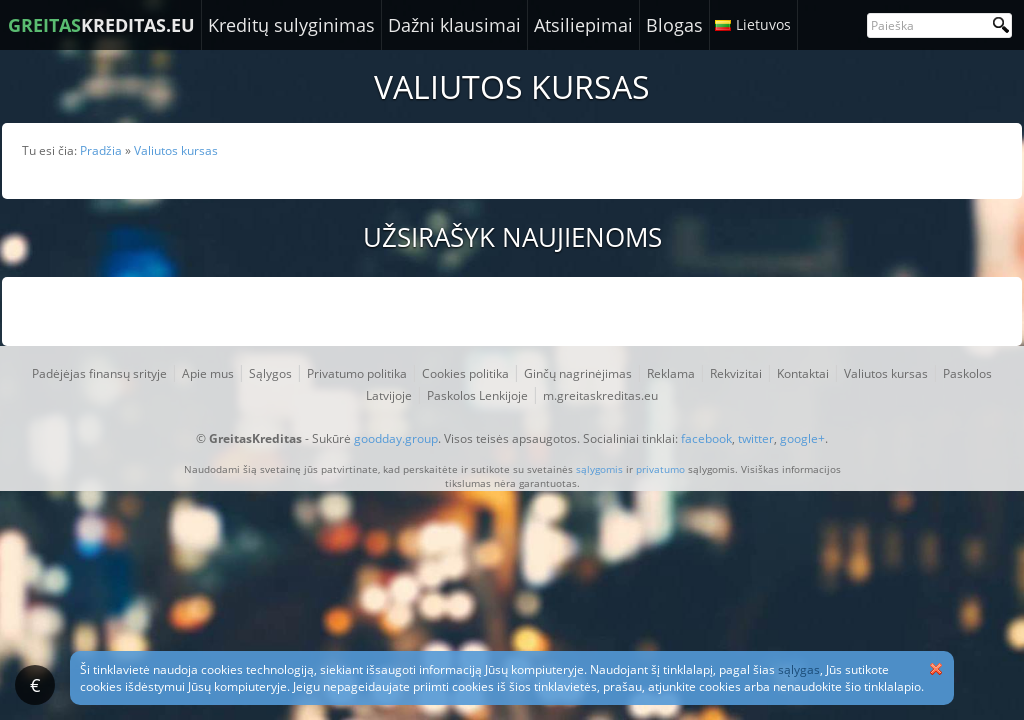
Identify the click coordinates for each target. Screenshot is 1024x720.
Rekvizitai (736, 373)
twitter (756, 438)
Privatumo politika (357, 373)
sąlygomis (599, 469)
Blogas (674, 25)
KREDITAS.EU (101, 25)
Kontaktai (803, 373)
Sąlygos (270, 373)
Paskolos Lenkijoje (477, 395)
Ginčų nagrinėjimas (578, 373)
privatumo (660, 469)
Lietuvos (763, 24)
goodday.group (396, 438)
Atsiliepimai (583, 25)
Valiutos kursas (886, 373)
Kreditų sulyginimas (291, 25)
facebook (706, 438)
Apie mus (208, 373)
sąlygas (799, 669)
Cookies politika (465, 373)
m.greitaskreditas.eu (600, 395)
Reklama (671, 373)
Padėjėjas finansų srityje (99, 373)
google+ (802, 438)
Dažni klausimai (454, 25)
